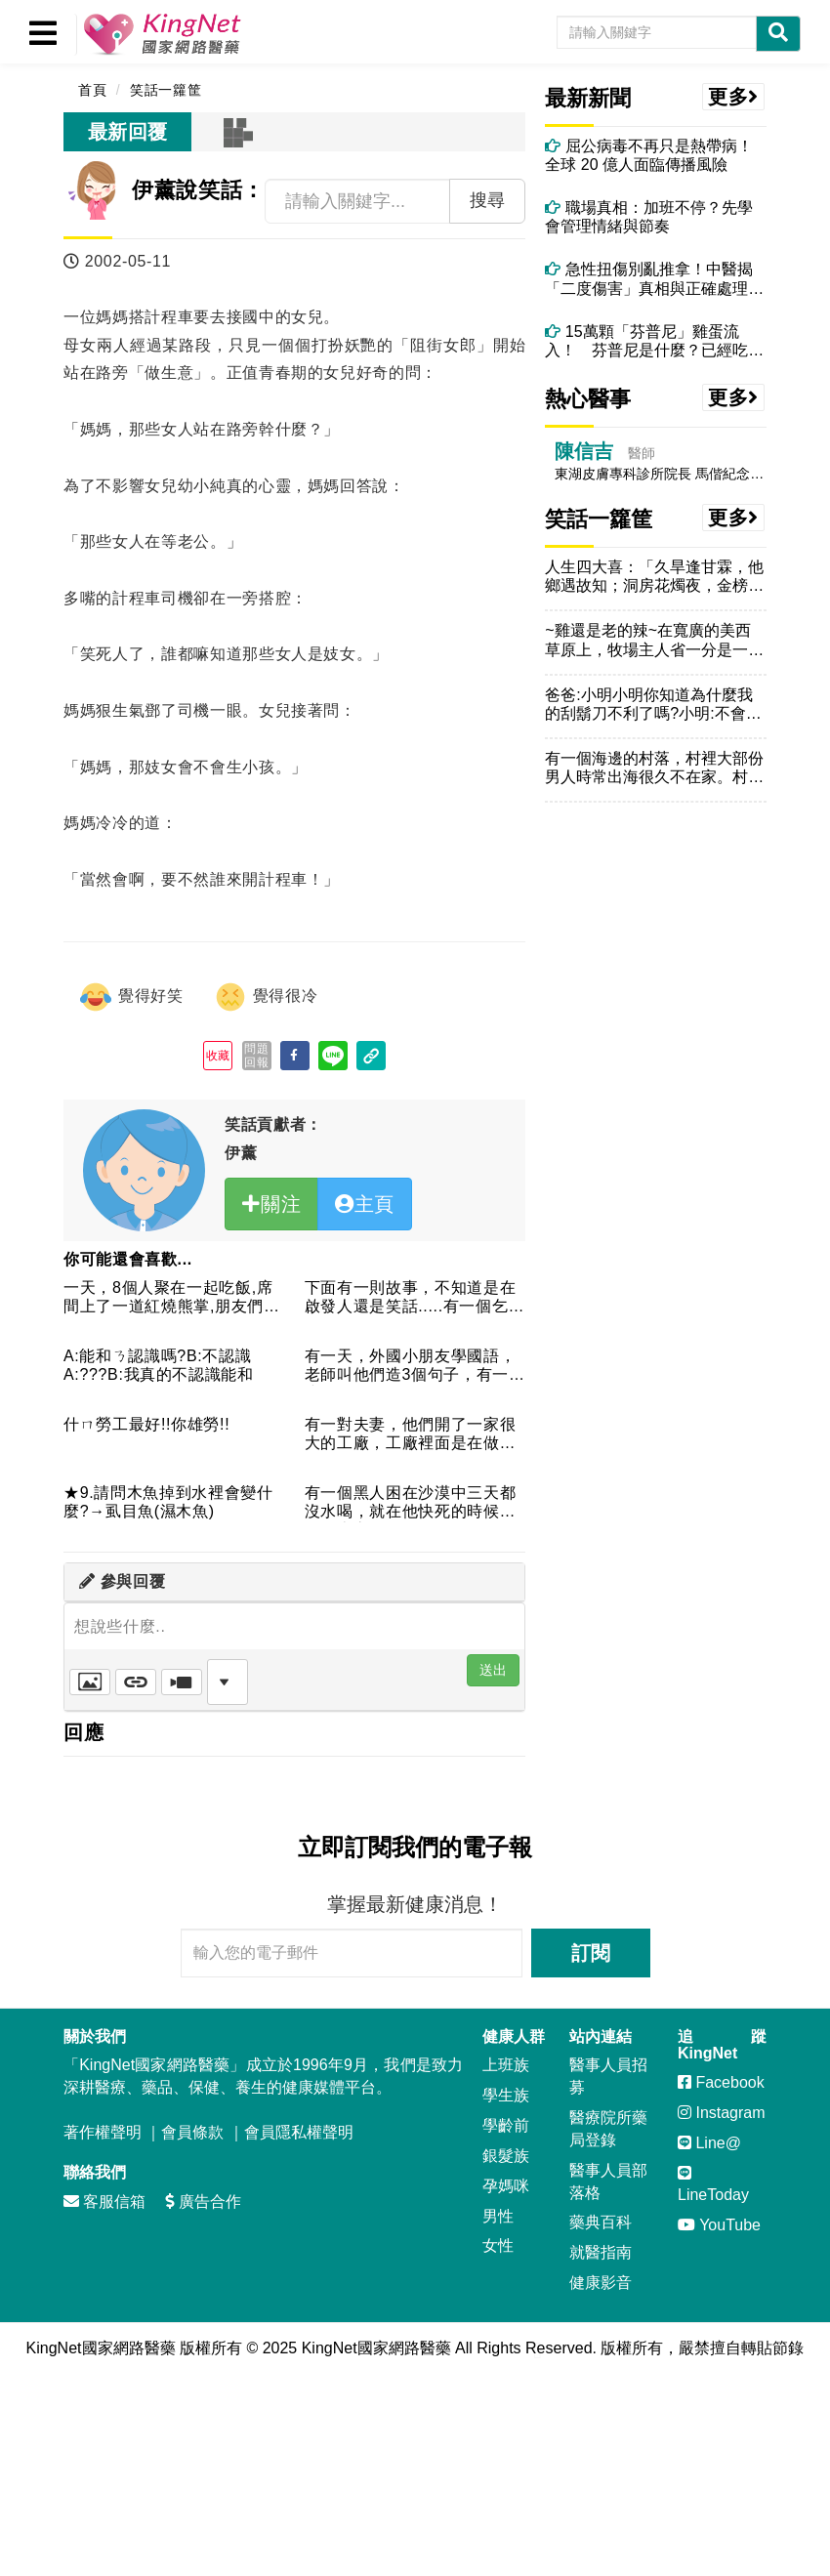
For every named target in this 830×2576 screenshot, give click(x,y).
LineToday (713, 2184)
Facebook (721, 2082)
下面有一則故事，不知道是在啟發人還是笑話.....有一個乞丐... (411, 1298)
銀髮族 (505, 2155)
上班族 (505, 2065)
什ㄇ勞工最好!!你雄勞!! (146, 1424)
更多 (733, 96)
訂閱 (590, 1953)
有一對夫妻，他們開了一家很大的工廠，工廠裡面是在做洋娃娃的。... (411, 1435)
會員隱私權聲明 (298, 2132)
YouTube (719, 2225)
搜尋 (487, 200)
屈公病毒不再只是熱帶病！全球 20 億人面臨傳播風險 (648, 155)
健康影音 (600, 2282)
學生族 (505, 2095)
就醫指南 (600, 2252)
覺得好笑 (131, 997)
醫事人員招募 (608, 2076)
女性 (498, 2245)
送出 (493, 1670)
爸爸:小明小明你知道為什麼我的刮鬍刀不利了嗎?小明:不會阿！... (648, 704)
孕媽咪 (505, 2186)
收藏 (218, 1055)
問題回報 (256, 1055)
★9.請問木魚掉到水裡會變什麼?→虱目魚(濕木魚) (168, 1501)
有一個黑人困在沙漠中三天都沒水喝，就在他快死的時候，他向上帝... (411, 1503)
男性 (498, 2216)
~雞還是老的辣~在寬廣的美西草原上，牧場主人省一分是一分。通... (648, 640)
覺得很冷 (265, 997)
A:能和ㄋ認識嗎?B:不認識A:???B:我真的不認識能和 (158, 1365)
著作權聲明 (102, 2132)
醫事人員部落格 (608, 2181)
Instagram (722, 2112)
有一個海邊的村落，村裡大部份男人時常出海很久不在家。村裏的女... (654, 768)
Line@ (709, 2143)
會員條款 (192, 2132)
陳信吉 (584, 451)
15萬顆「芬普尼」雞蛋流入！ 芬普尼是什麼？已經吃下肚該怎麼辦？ (654, 341)
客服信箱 (104, 2201)
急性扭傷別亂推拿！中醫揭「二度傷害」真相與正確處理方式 (654, 279)
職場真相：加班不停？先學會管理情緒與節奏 (648, 216)
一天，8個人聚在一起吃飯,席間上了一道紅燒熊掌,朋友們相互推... (171, 1298)
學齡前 (505, 2125)
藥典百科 (600, 2222)
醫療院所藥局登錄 (608, 2128)
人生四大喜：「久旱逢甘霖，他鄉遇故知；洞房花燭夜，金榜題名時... (654, 577)
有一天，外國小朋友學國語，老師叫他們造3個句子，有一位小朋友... (415, 1367)
